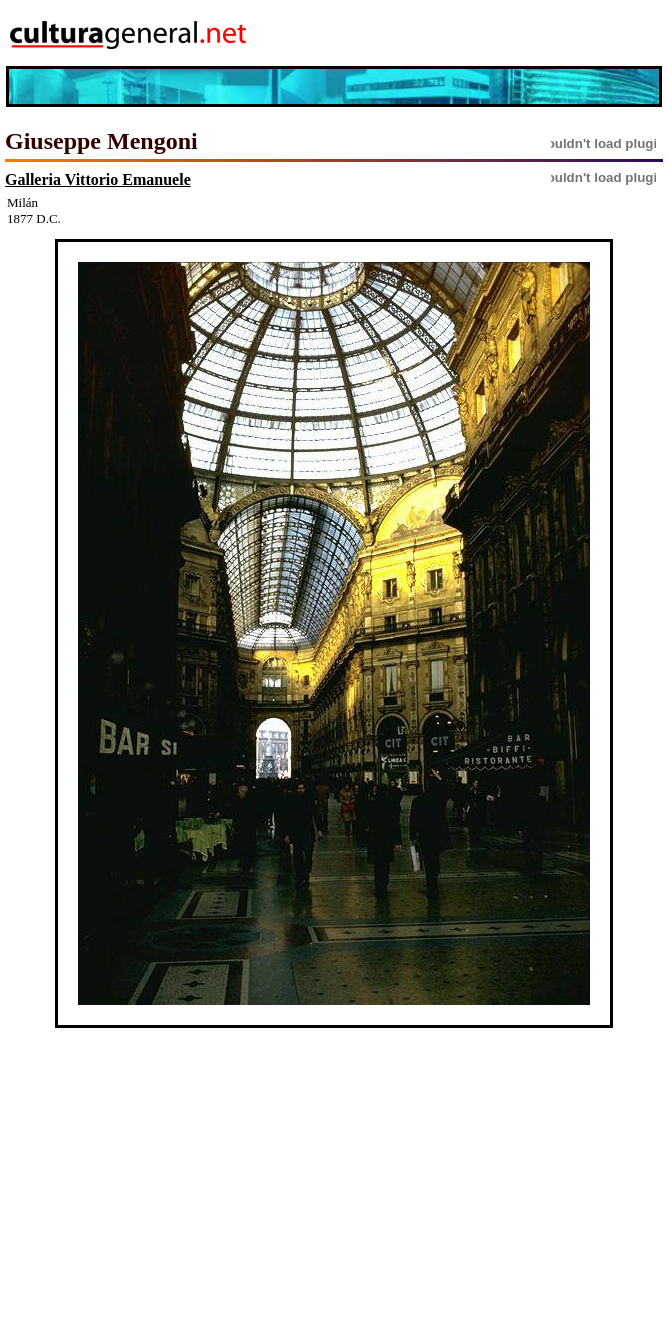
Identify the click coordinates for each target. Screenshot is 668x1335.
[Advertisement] (547, 33)
